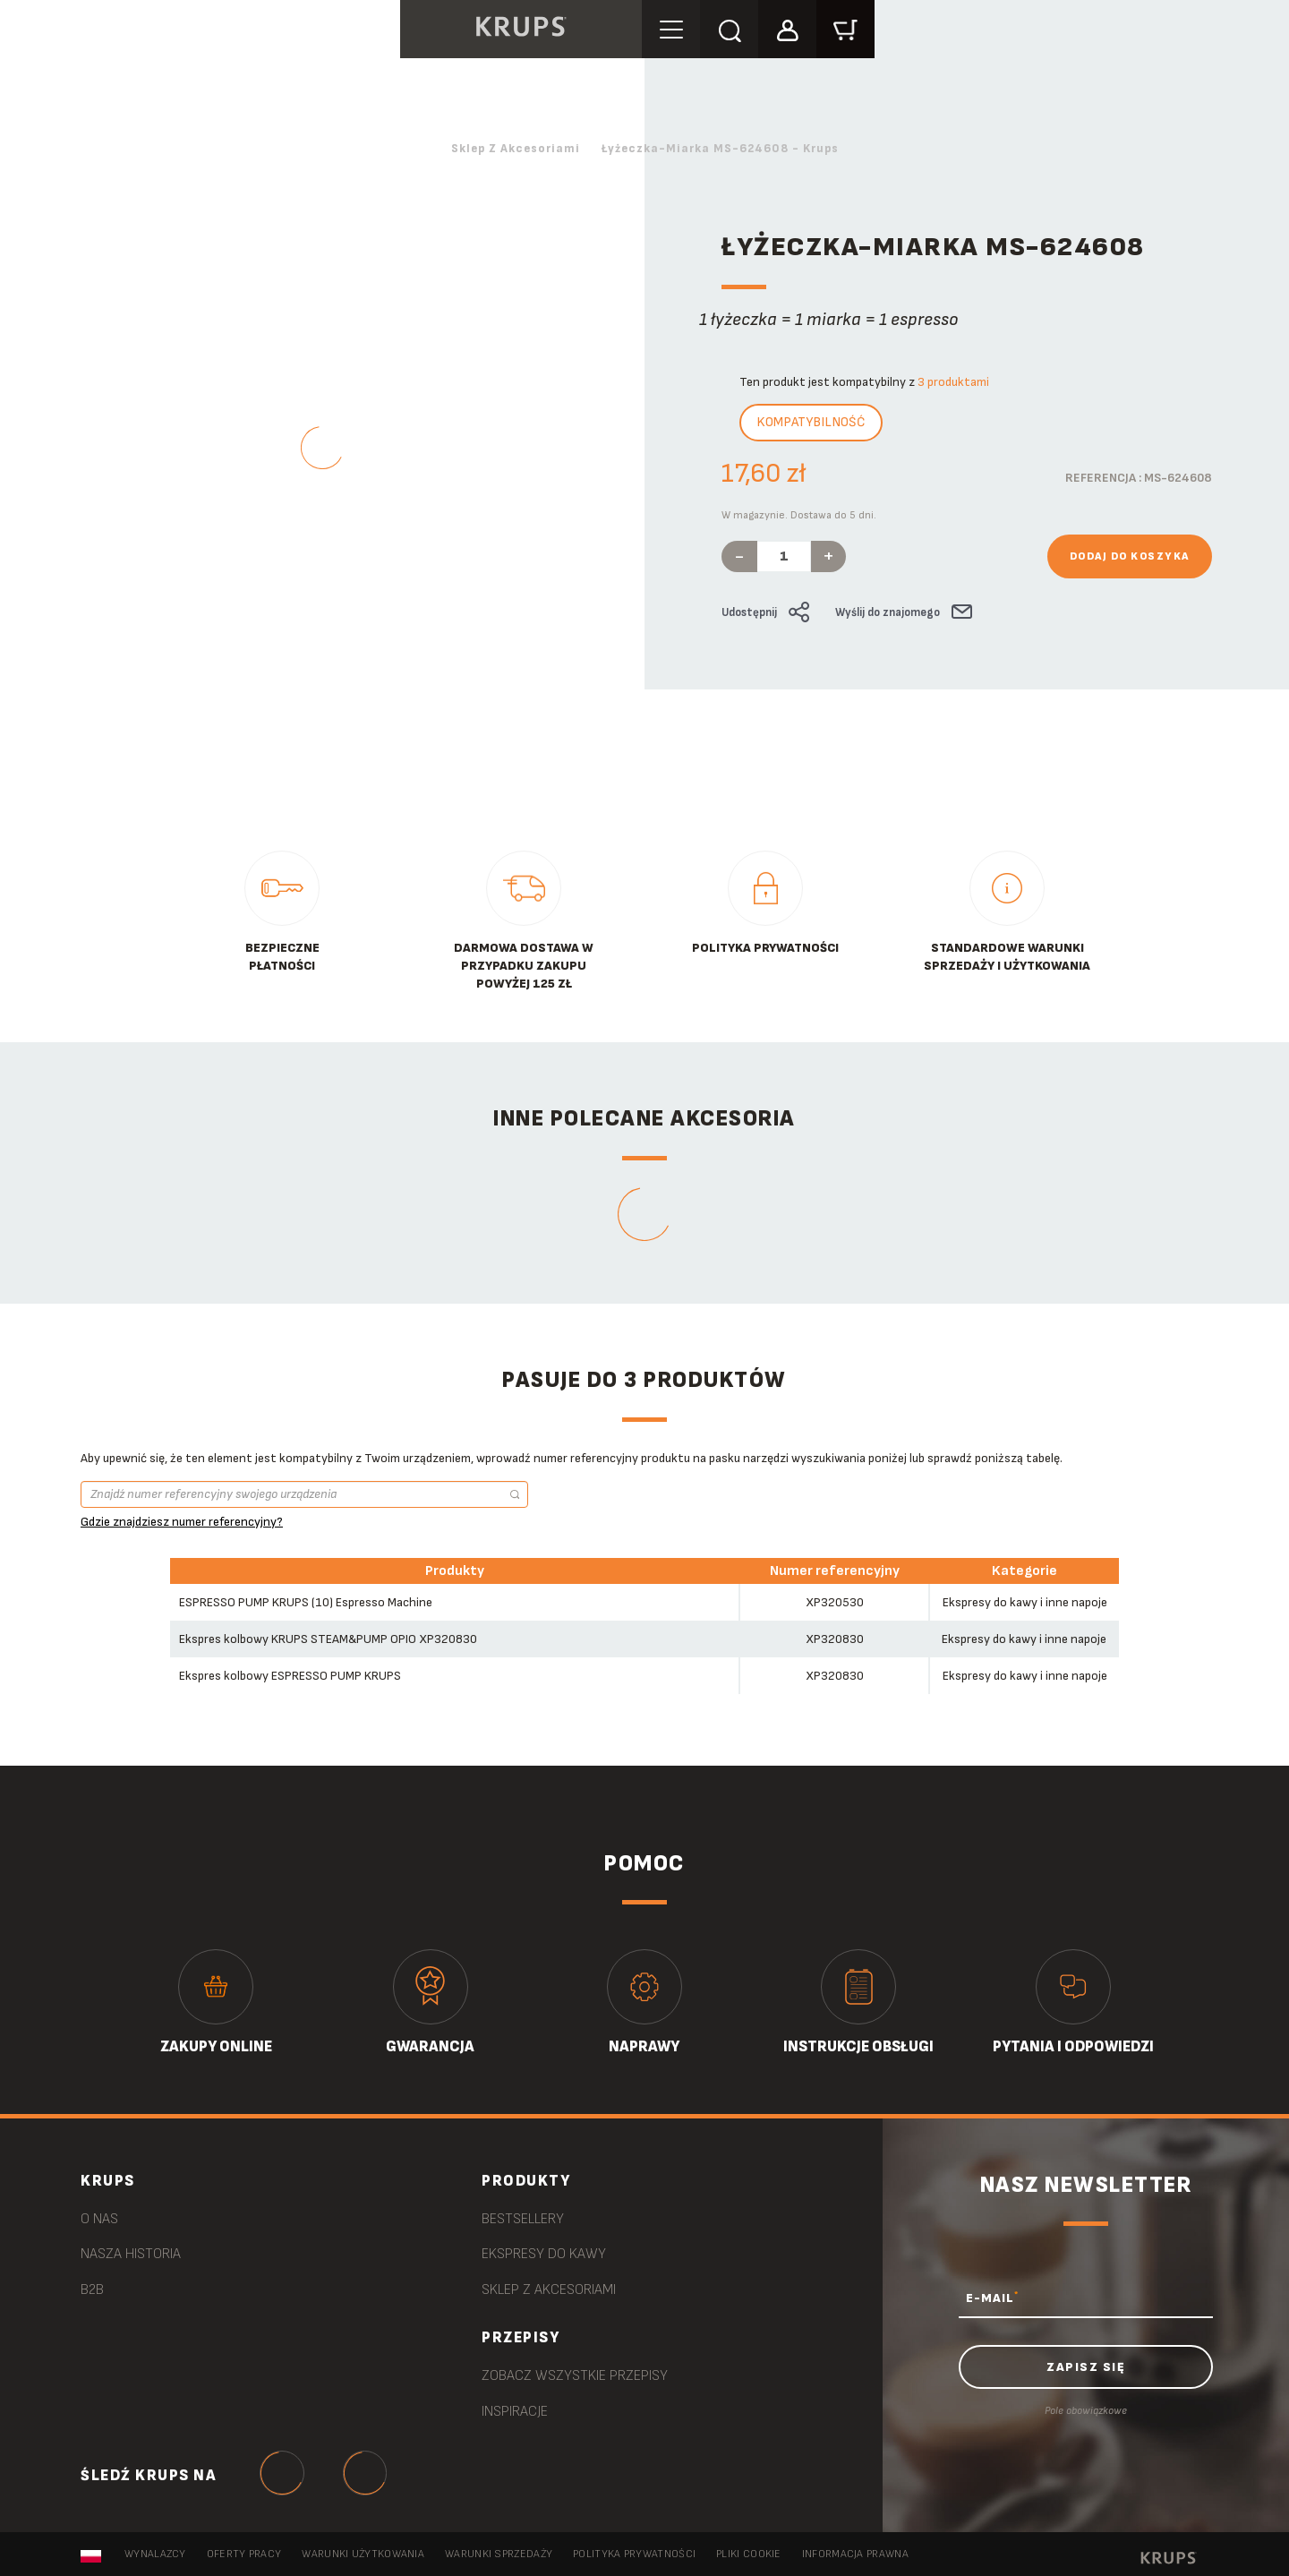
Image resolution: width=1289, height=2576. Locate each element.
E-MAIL (992, 2297)
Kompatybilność (811, 422)
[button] (790, 28)
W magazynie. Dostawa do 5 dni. (798, 515)
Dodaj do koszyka (1130, 556)
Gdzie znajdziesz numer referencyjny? (182, 1521)
